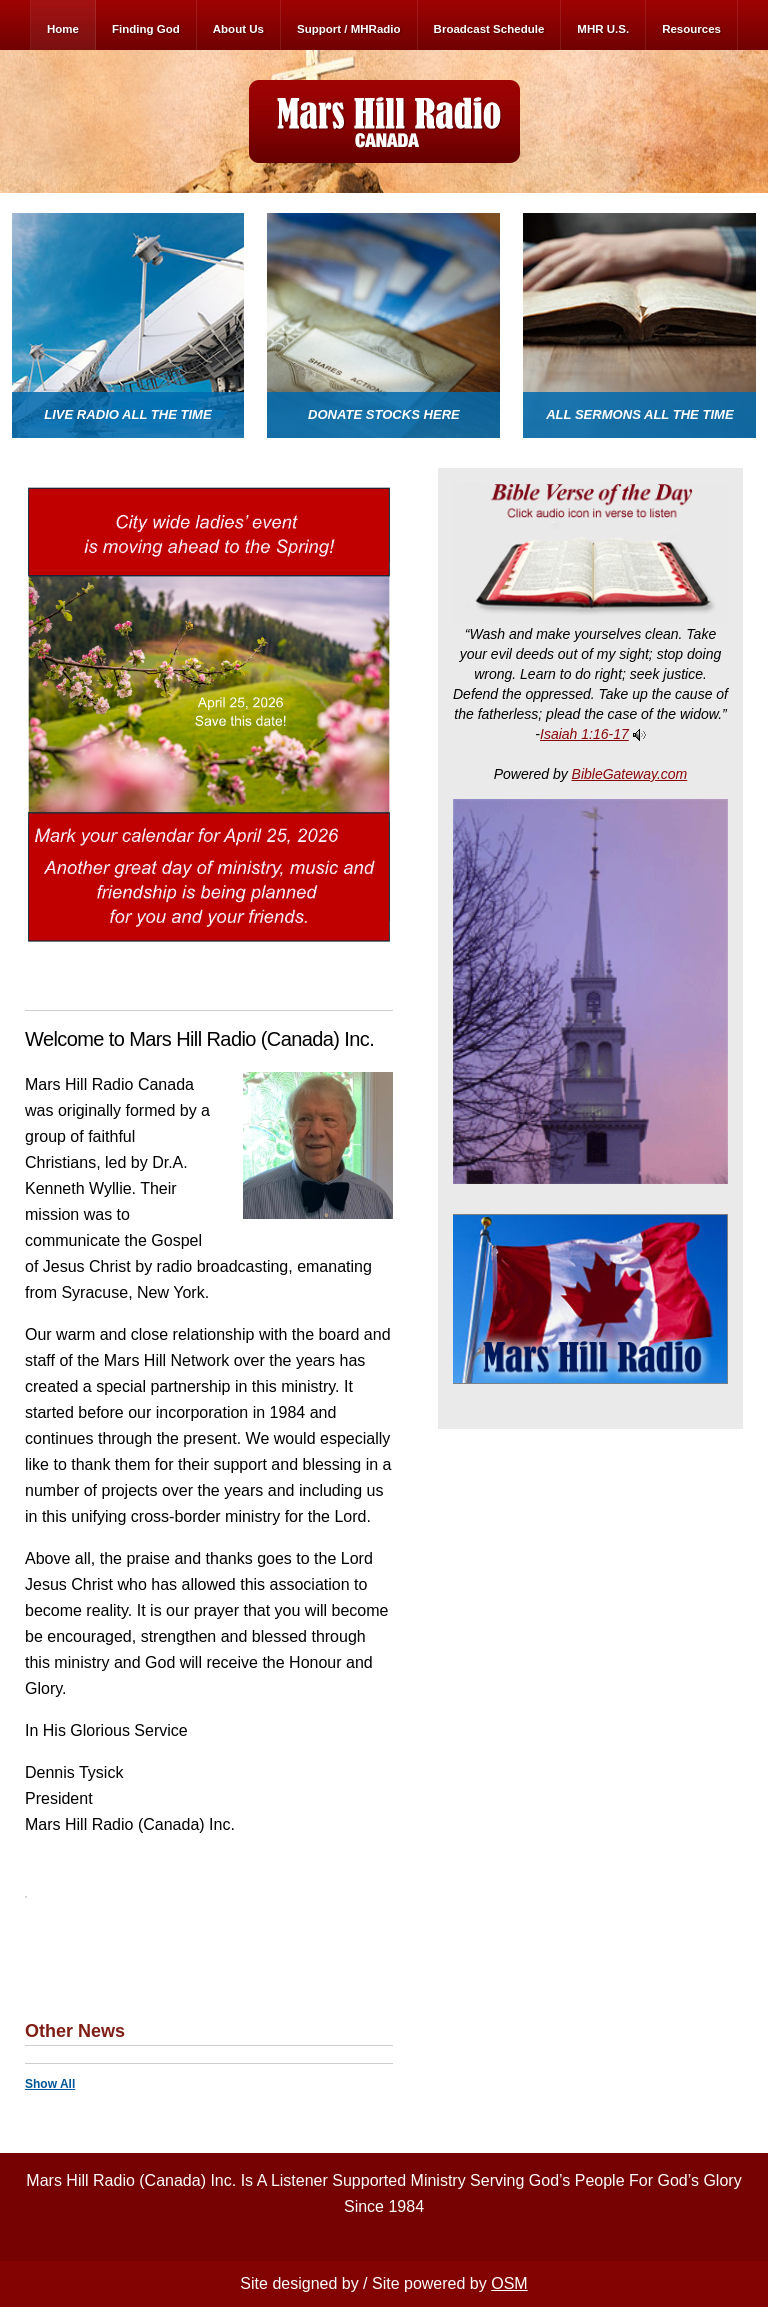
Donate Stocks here (384, 414)
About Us (238, 29)
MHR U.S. (603, 29)
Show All (50, 2084)
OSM (509, 2283)
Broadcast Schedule (489, 29)
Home (63, 29)
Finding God (146, 29)
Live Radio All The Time (127, 414)
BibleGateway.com (630, 774)
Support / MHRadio (349, 29)
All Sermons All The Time (640, 414)
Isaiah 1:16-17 (584, 734)
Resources (691, 29)
